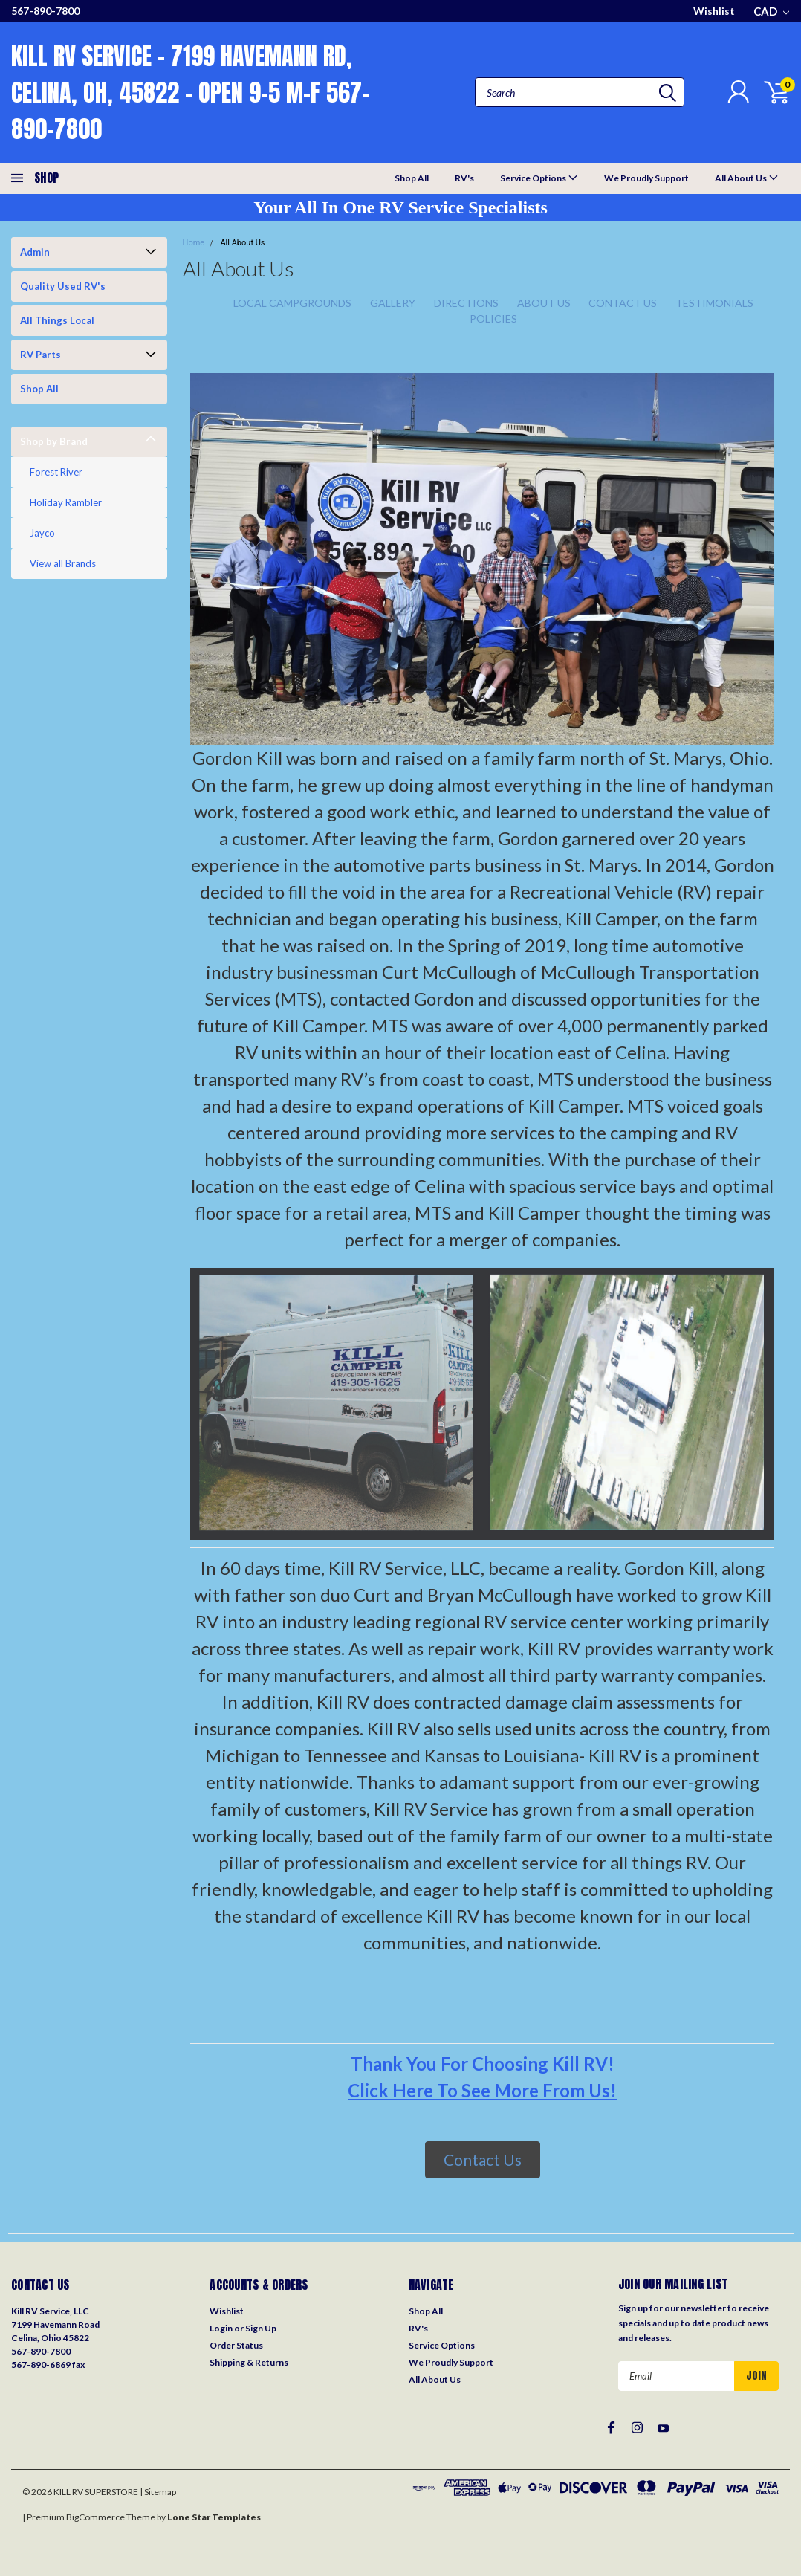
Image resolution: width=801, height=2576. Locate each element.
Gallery (392, 303)
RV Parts (40, 354)
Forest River (56, 472)
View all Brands (63, 563)
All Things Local (57, 320)
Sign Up (260, 2328)
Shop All (412, 178)
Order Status (236, 2345)
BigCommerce (95, 2516)
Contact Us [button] (483, 2159)
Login (221, 2328)
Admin (35, 252)
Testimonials (714, 303)
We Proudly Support (646, 178)
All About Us (747, 177)
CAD (771, 11)
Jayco (42, 533)
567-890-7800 (45, 10)
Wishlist (714, 10)
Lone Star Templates (214, 2516)
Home (194, 242)
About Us (544, 303)
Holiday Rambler (66, 502)
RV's (464, 178)
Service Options (539, 177)
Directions (466, 303)
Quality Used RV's (63, 286)
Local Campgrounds (292, 303)
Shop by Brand (54, 441)
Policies (493, 318)
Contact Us (622, 303)
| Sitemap (158, 2491)
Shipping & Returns (249, 2362)
